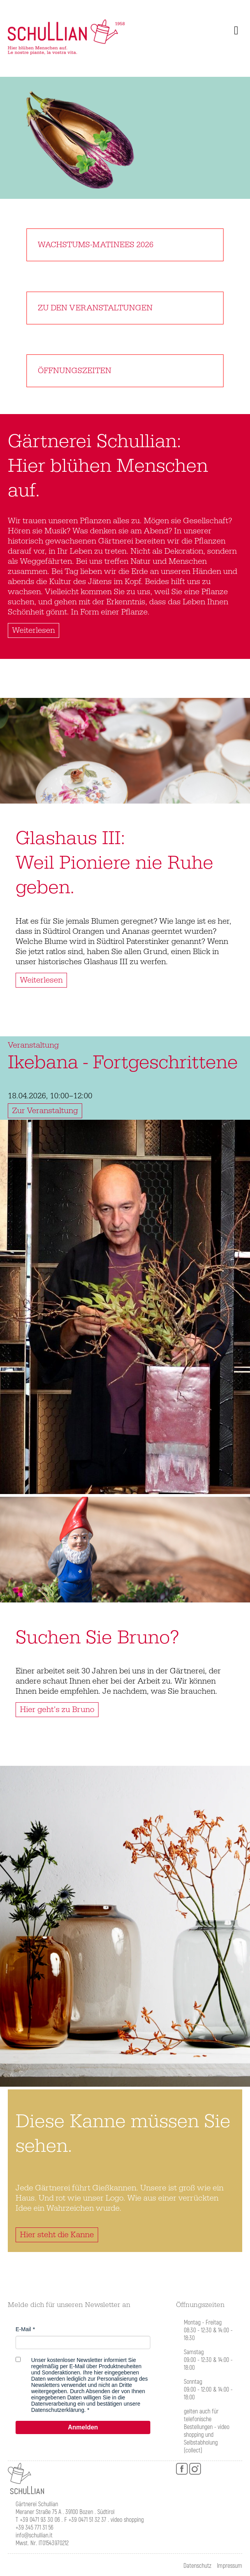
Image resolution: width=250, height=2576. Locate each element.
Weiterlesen (33, 630)
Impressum (229, 2566)
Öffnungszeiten (74, 371)
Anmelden (83, 2427)
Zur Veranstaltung (45, 1111)
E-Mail (23, 2329)
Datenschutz (197, 2566)
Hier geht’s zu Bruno (57, 1710)
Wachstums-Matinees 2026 (95, 245)
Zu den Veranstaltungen (95, 308)
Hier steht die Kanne (57, 2235)
